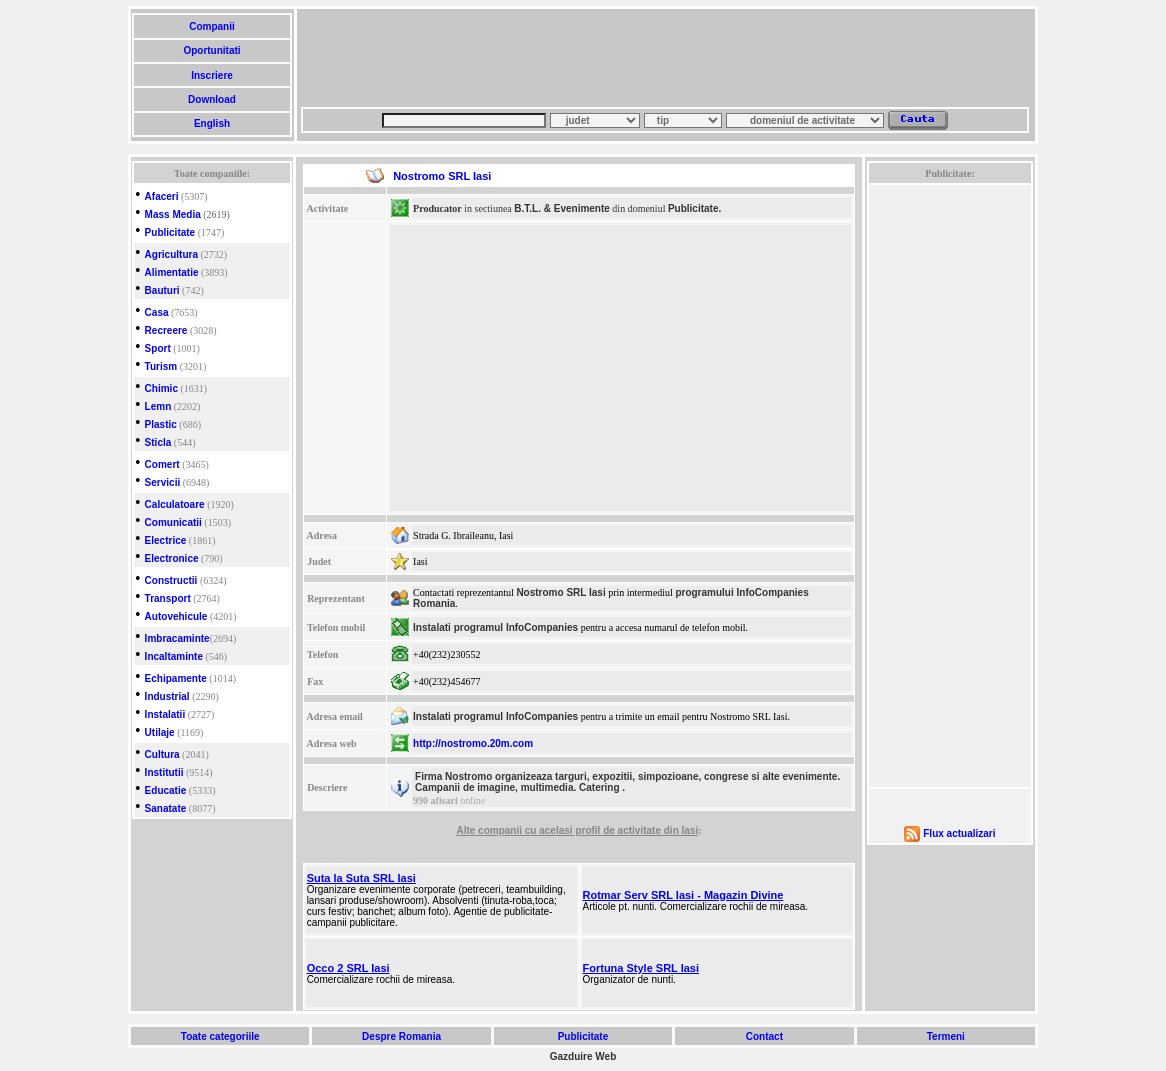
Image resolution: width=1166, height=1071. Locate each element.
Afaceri (162, 196)
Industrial (167, 696)
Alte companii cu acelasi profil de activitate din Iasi (577, 830)
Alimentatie (172, 272)
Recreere (166, 330)
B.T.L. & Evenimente (562, 208)
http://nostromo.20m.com (473, 743)
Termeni (946, 1036)
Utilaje (160, 732)
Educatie (166, 790)
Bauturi (162, 290)
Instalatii (165, 714)
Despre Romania (401, 1036)
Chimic (161, 388)
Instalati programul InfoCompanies (495, 627)
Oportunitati (212, 50)
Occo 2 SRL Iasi (348, 968)
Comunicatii (173, 522)
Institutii (164, 772)
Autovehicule (176, 616)
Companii (211, 26)
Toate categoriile (220, 1036)
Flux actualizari (959, 833)
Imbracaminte (177, 638)
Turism (161, 366)
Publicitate (170, 232)
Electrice (166, 540)
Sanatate (166, 808)
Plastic (161, 424)
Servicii (163, 482)
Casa (157, 312)
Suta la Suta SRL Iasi (361, 878)
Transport (168, 598)
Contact (764, 1036)
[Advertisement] (665, 58)
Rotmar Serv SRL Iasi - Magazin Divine (683, 895)
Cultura (162, 754)
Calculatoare (175, 504)
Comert (162, 464)
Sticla (158, 442)
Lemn (158, 406)
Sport (158, 348)
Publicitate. (694, 208)
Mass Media (173, 214)
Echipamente (176, 678)
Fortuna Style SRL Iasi (641, 968)
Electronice (172, 558)
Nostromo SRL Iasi (560, 592)
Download (211, 99)
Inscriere (211, 75)
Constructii (171, 580)
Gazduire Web (583, 1056)
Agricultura (171, 254)
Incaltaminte (174, 656)
